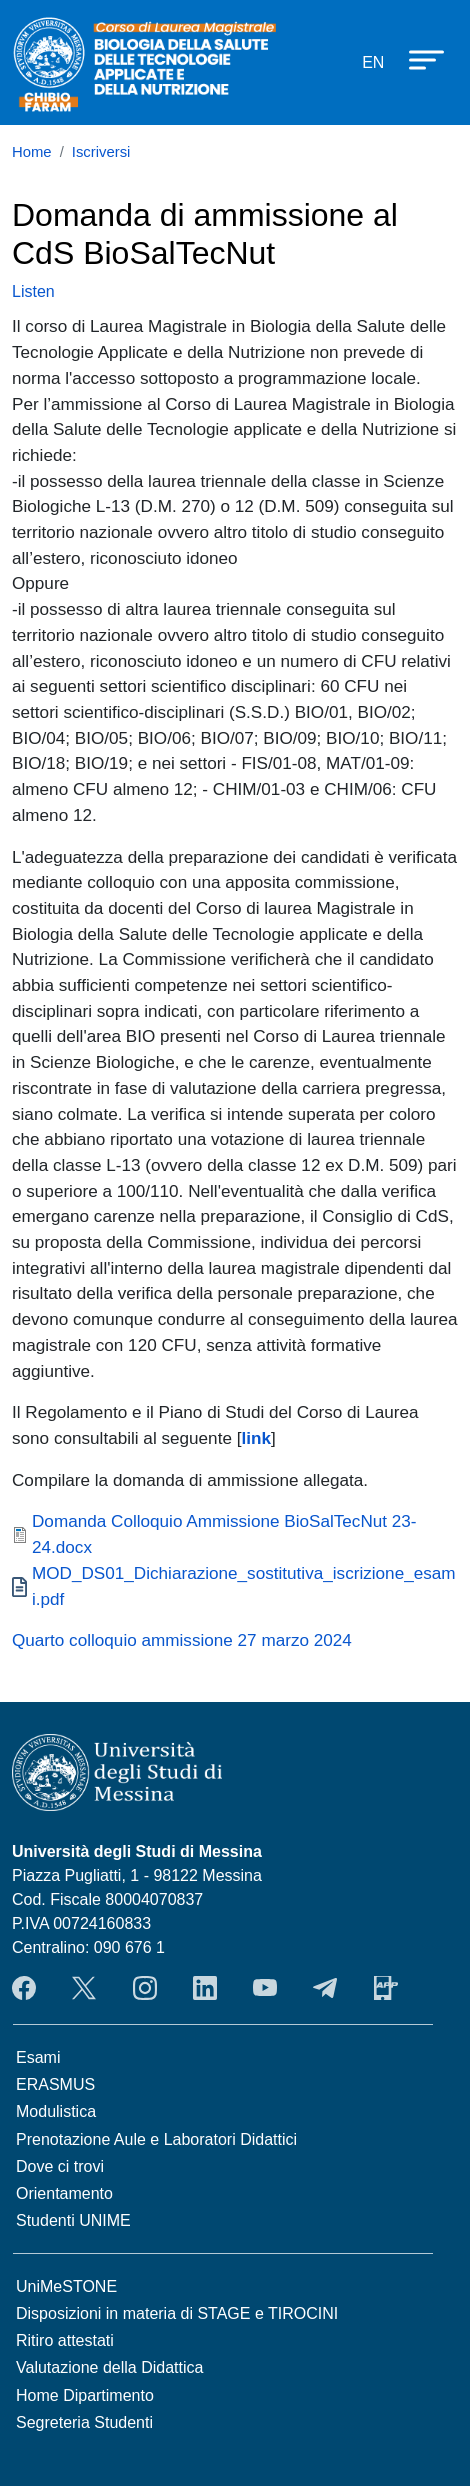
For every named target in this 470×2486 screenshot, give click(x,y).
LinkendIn (205, 1988)
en (373, 62)
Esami (38, 2057)
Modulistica (56, 2111)
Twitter (84, 1988)
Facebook (24, 1988)
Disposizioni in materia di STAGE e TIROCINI (177, 2313)
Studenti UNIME (73, 2220)
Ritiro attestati (65, 2340)
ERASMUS (55, 2084)
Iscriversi (101, 152)
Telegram (325, 1988)
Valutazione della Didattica (109, 2367)
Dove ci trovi (60, 2166)
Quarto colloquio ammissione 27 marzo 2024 (182, 1640)
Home (32, 152)
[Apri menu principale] (417, 59)
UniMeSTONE (66, 2286)
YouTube (265, 1988)
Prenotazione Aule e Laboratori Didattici (156, 2139)
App (386, 1988)
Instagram (145, 1988)
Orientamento (64, 2193)
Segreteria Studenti (84, 2422)
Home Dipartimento (85, 2395)
